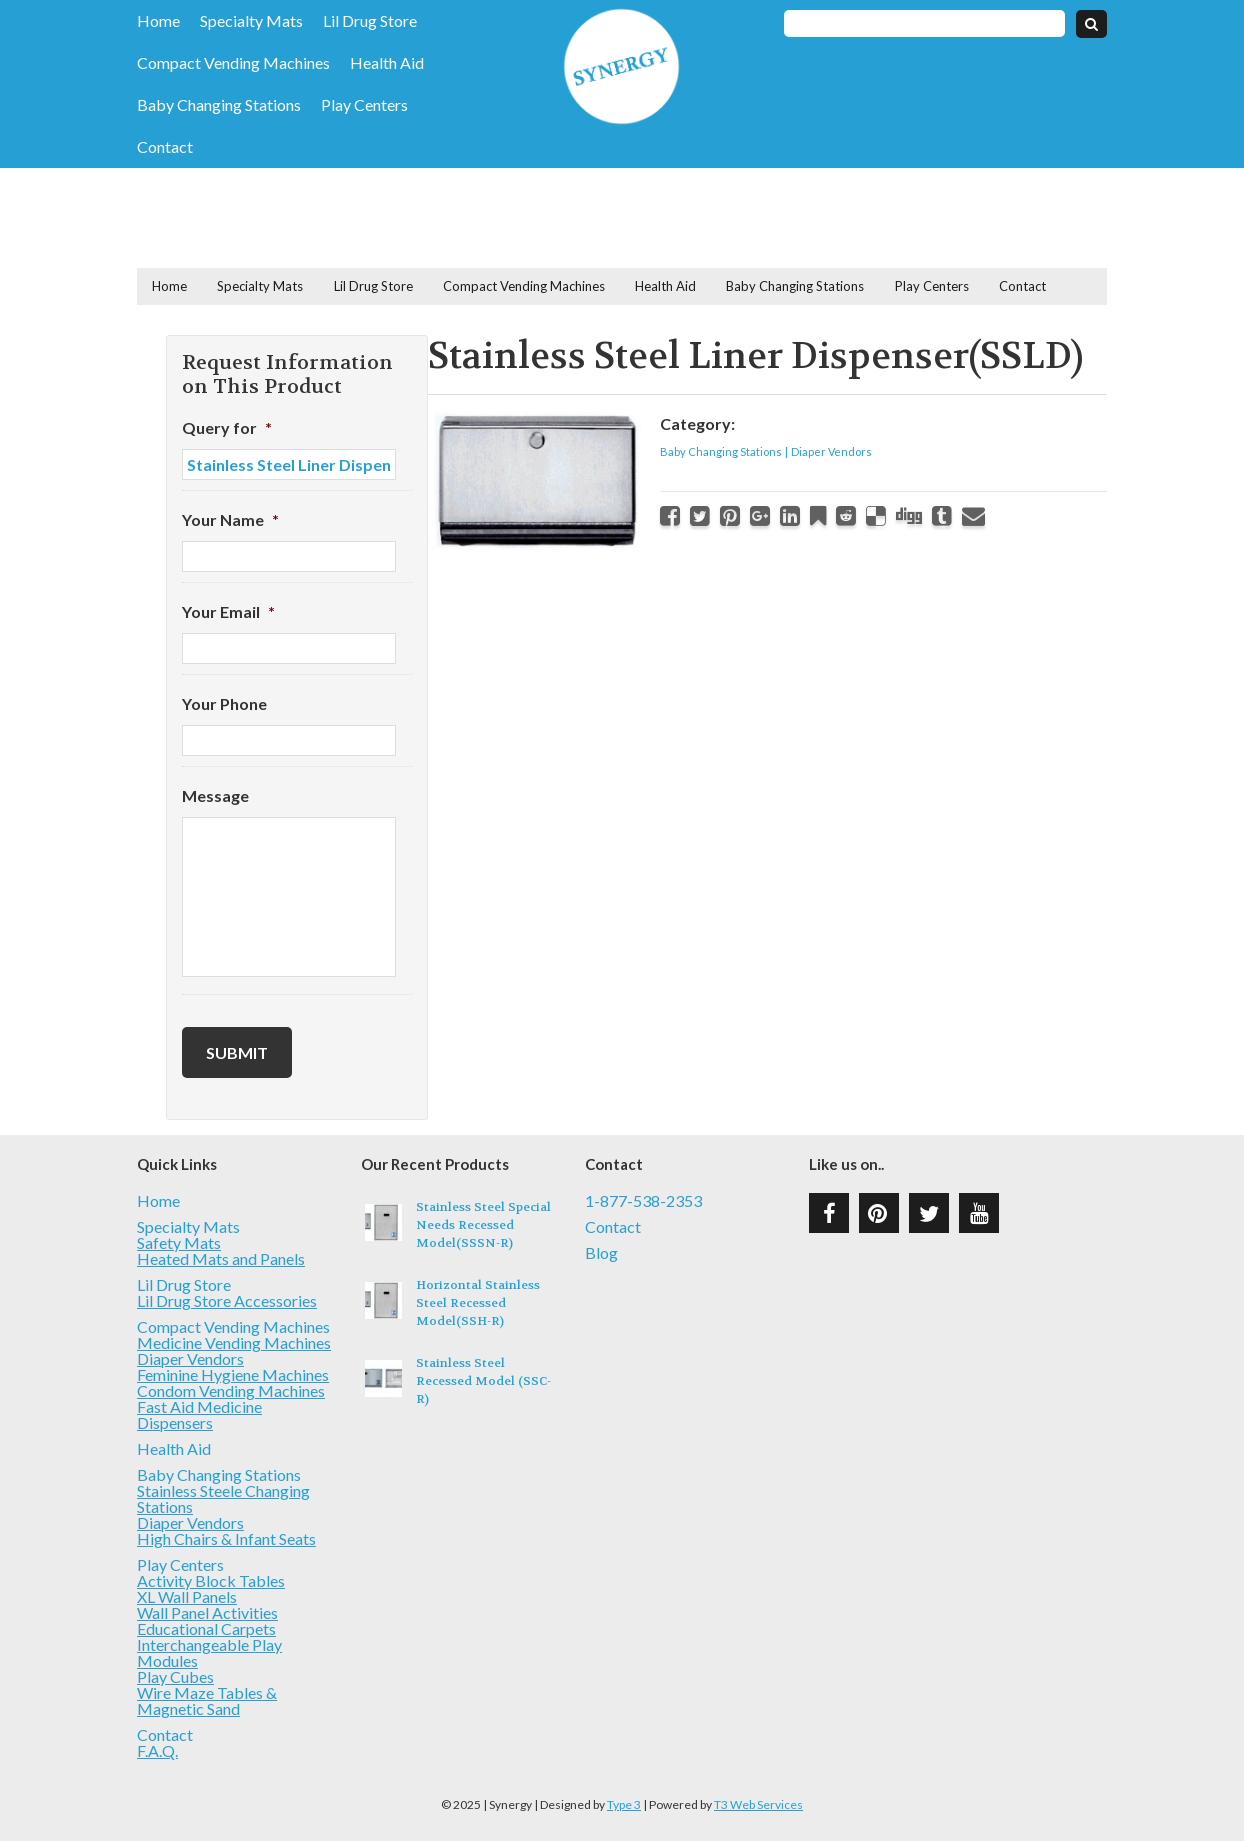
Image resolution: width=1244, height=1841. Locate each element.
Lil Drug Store (370, 21)
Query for (227, 427)
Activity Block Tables (211, 1580)
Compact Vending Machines (233, 63)
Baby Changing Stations (219, 105)
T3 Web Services (758, 1804)
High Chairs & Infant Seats (226, 1538)
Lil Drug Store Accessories (227, 1300)
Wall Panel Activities (207, 1612)
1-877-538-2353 (643, 1201)
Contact (165, 147)
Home (158, 21)
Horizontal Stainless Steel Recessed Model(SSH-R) (478, 1303)
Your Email (228, 611)
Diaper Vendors (831, 451)
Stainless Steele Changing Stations (223, 1498)
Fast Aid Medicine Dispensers (199, 1414)
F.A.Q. (157, 1750)
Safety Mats (179, 1242)
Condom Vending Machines (231, 1390)
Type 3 (624, 1804)
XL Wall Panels (187, 1596)
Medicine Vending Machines (234, 1342)
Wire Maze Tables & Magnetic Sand (207, 1700)
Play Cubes (175, 1676)
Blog (601, 1253)
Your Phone (224, 703)
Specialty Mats (251, 21)
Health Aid (387, 63)
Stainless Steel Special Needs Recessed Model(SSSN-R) (483, 1225)
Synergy (621, 66)
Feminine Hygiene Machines (233, 1374)
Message (215, 795)
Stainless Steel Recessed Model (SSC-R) (483, 1381)
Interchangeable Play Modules (209, 1652)
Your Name (230, 519)
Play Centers (364, 105)
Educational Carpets (206, 1628)
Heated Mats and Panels (221, 1258)
